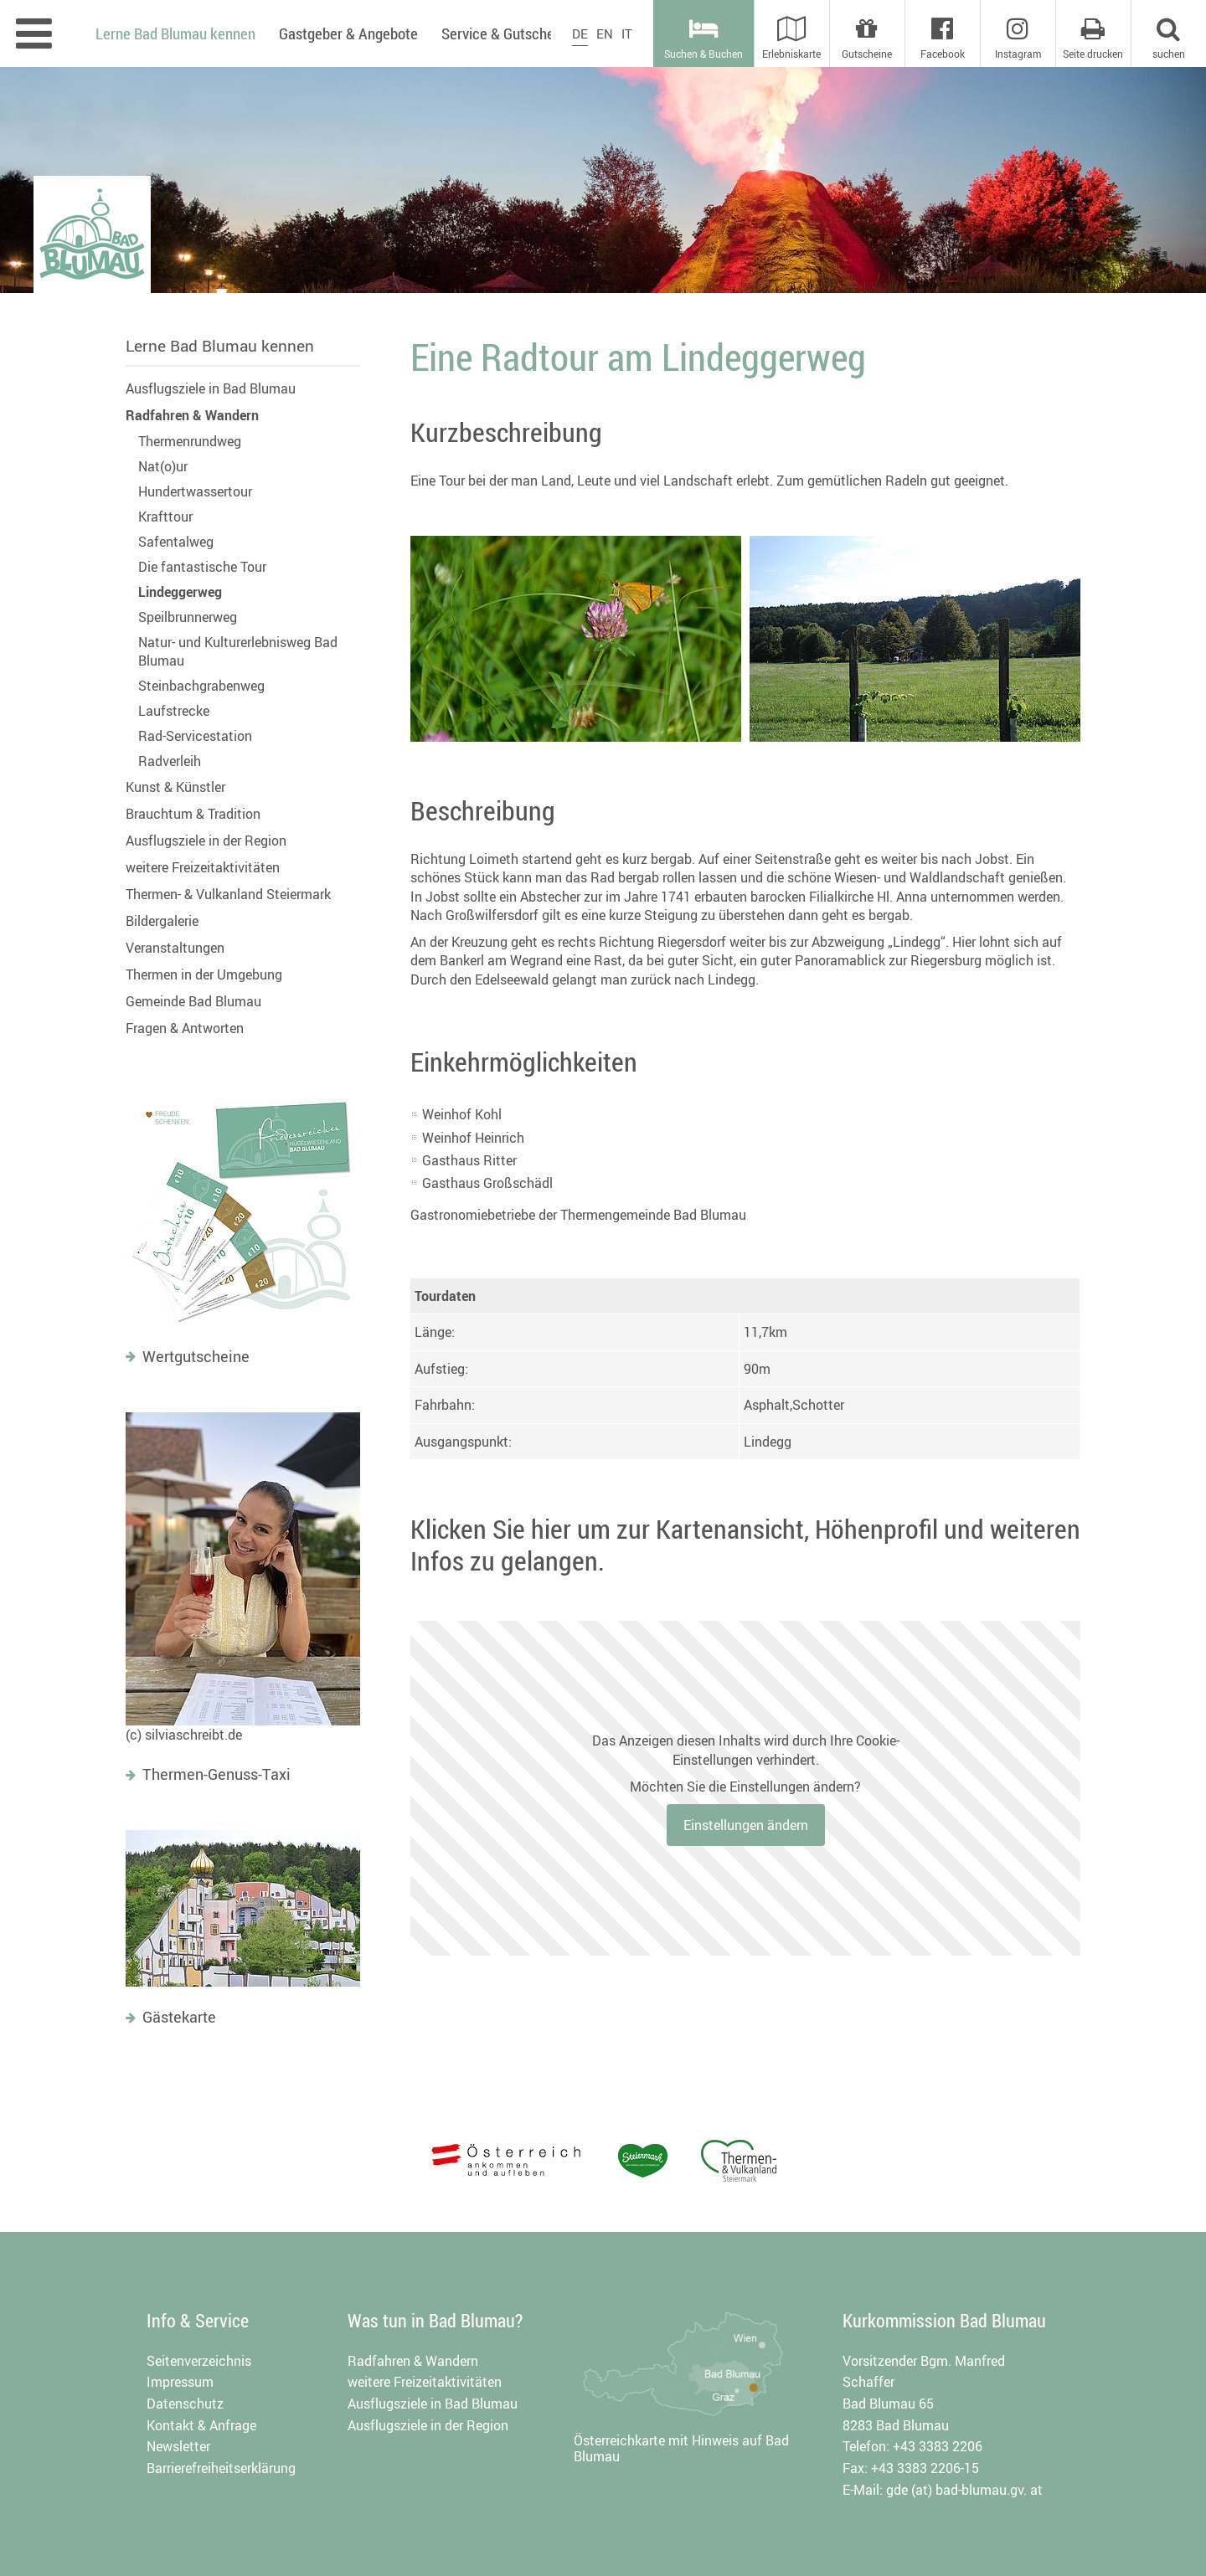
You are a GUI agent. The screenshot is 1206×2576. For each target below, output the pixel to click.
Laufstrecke (173, 711)
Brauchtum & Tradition (193, 814)
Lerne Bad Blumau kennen (220, 346)
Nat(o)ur (163, 466)
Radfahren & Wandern (192, 415)
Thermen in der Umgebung (204, 974)
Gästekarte (179, 2017)
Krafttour (165, 516)
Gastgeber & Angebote (348, 33)
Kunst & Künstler (175, 787)
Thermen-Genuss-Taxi (216, 1774)
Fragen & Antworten (185, 1028)
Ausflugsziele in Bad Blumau (211, 388)
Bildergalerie (162, 921)
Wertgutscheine (196, 1356)
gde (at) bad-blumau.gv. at (964, 2490)
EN (604, 33)
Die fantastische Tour (202, 567)
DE (580, 33)
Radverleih (169, 761)
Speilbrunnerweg (187, 617)
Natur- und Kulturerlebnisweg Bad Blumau (238, 651)
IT (626, 33)
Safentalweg (176, 541)
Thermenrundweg (189, 441)
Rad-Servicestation (195, 736)
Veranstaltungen (175, 947)
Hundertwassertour (195, 491)
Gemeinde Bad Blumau (193, 1001)
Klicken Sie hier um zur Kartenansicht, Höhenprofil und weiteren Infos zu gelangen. (745, 1544)
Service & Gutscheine (507, 33)
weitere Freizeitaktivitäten (203, 867)
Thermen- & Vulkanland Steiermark (228, 894)
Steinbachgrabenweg (201, 685)
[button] (1168, 33)
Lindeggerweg (180, 592)
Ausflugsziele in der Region (206, 840)
